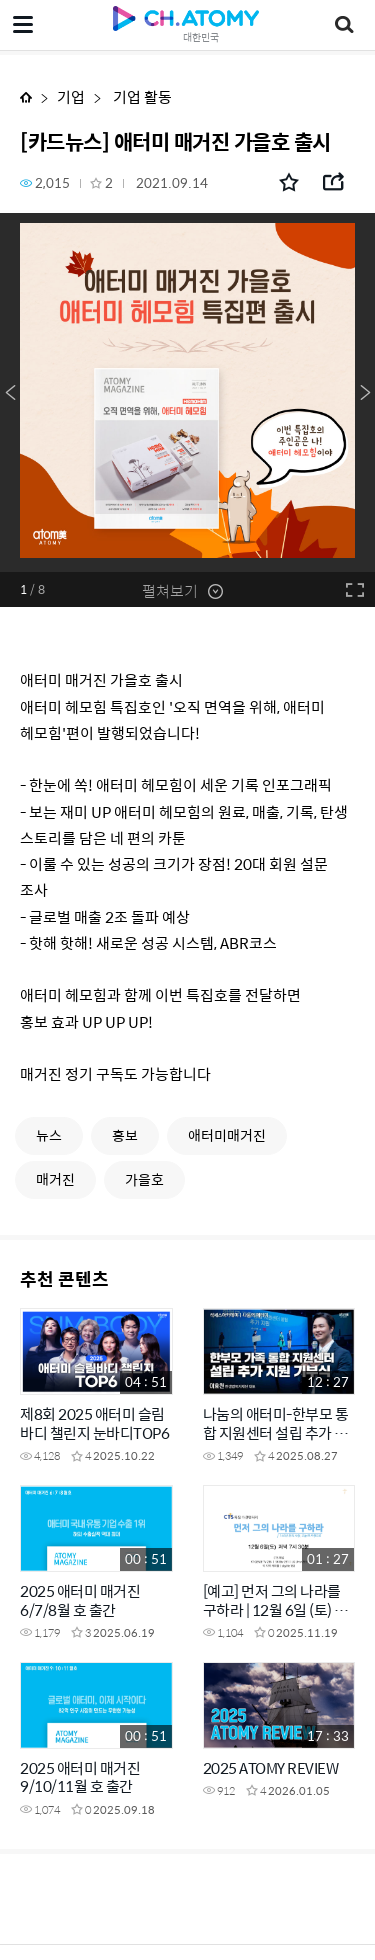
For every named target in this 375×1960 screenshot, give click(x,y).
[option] (187, 392)
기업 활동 (141, 96)
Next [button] (365, 393)
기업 (71, 96)
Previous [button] (10, 393)
